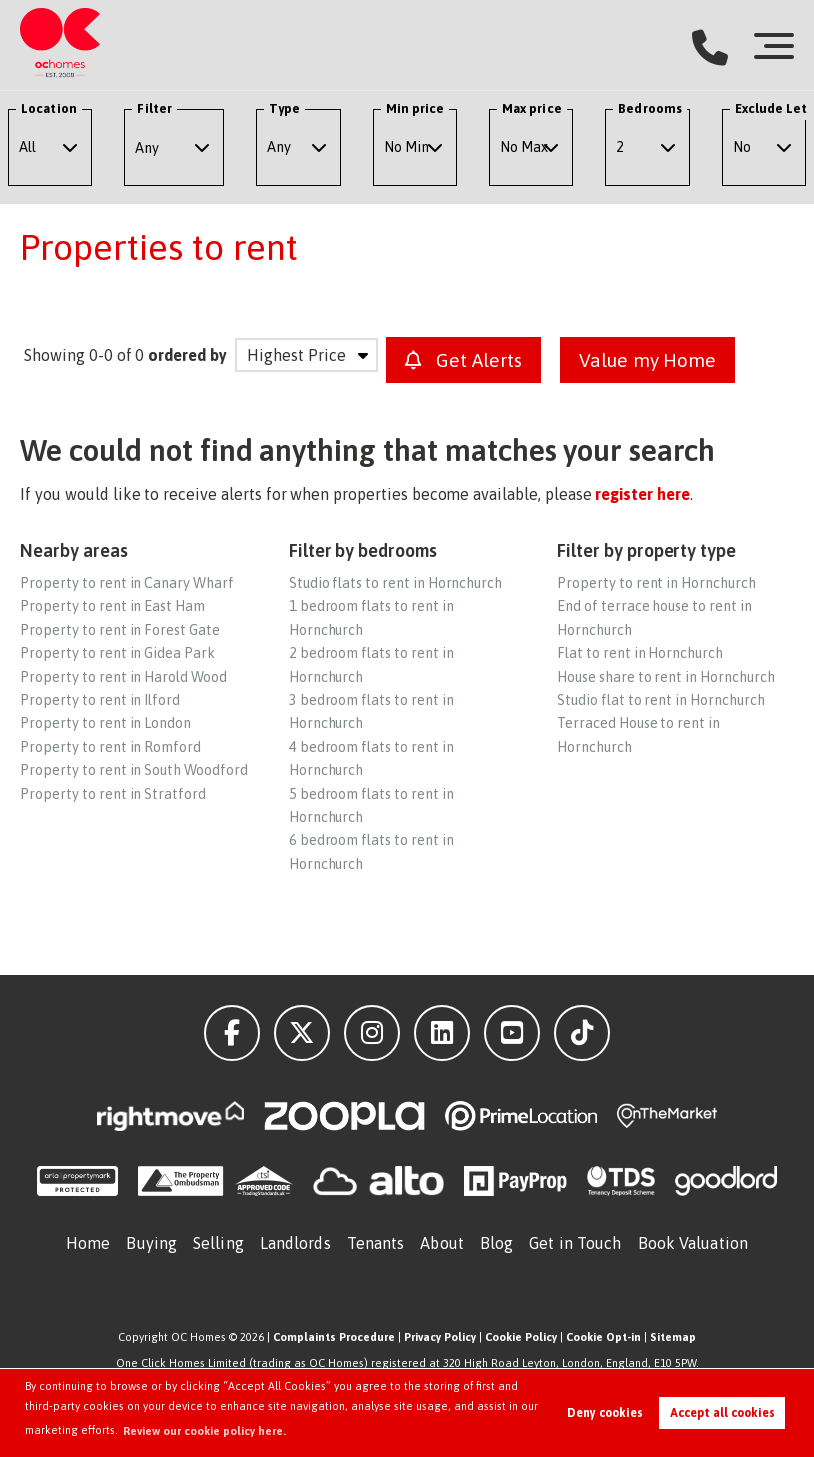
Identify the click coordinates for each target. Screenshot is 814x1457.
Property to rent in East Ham (112, 606)
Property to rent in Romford (110, 747)
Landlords (295, 1243)
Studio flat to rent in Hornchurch (660, 700)
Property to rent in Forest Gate (120, 630)
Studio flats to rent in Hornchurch (395, 583)
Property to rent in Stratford (113, 794)
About (442, 1243)
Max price (532, 108)
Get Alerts (463, 360)
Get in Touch (575, 1243)
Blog (496, 1243)
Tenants (376, 1243)
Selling (218, 1243)
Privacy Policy (440, 1337)
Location (49, 108)
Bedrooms (650, 108)
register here (642, 494)
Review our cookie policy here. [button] (204, 1431)
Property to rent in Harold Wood (123, 677)
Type (284, 108)
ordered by (187, 355)
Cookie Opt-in (603, 1337)
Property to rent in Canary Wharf (126, 583)
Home (88, 1243)
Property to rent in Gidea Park (117, 653)
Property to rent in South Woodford (133, 770)
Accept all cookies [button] (722, 1413)
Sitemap (673, 1337)
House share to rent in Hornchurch (665, 677)
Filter (154, 108)
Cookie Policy (521, 1337)
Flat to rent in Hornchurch (640, 653)
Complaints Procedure (334, 1337)
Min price (415, 108)
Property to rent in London (105, 723)
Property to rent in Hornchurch (656, 583)
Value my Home (647, 360)
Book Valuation (693, 1243)
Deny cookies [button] (605, 1413)
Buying (151, 1243)
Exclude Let (771, 108)
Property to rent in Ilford (100, 700)
